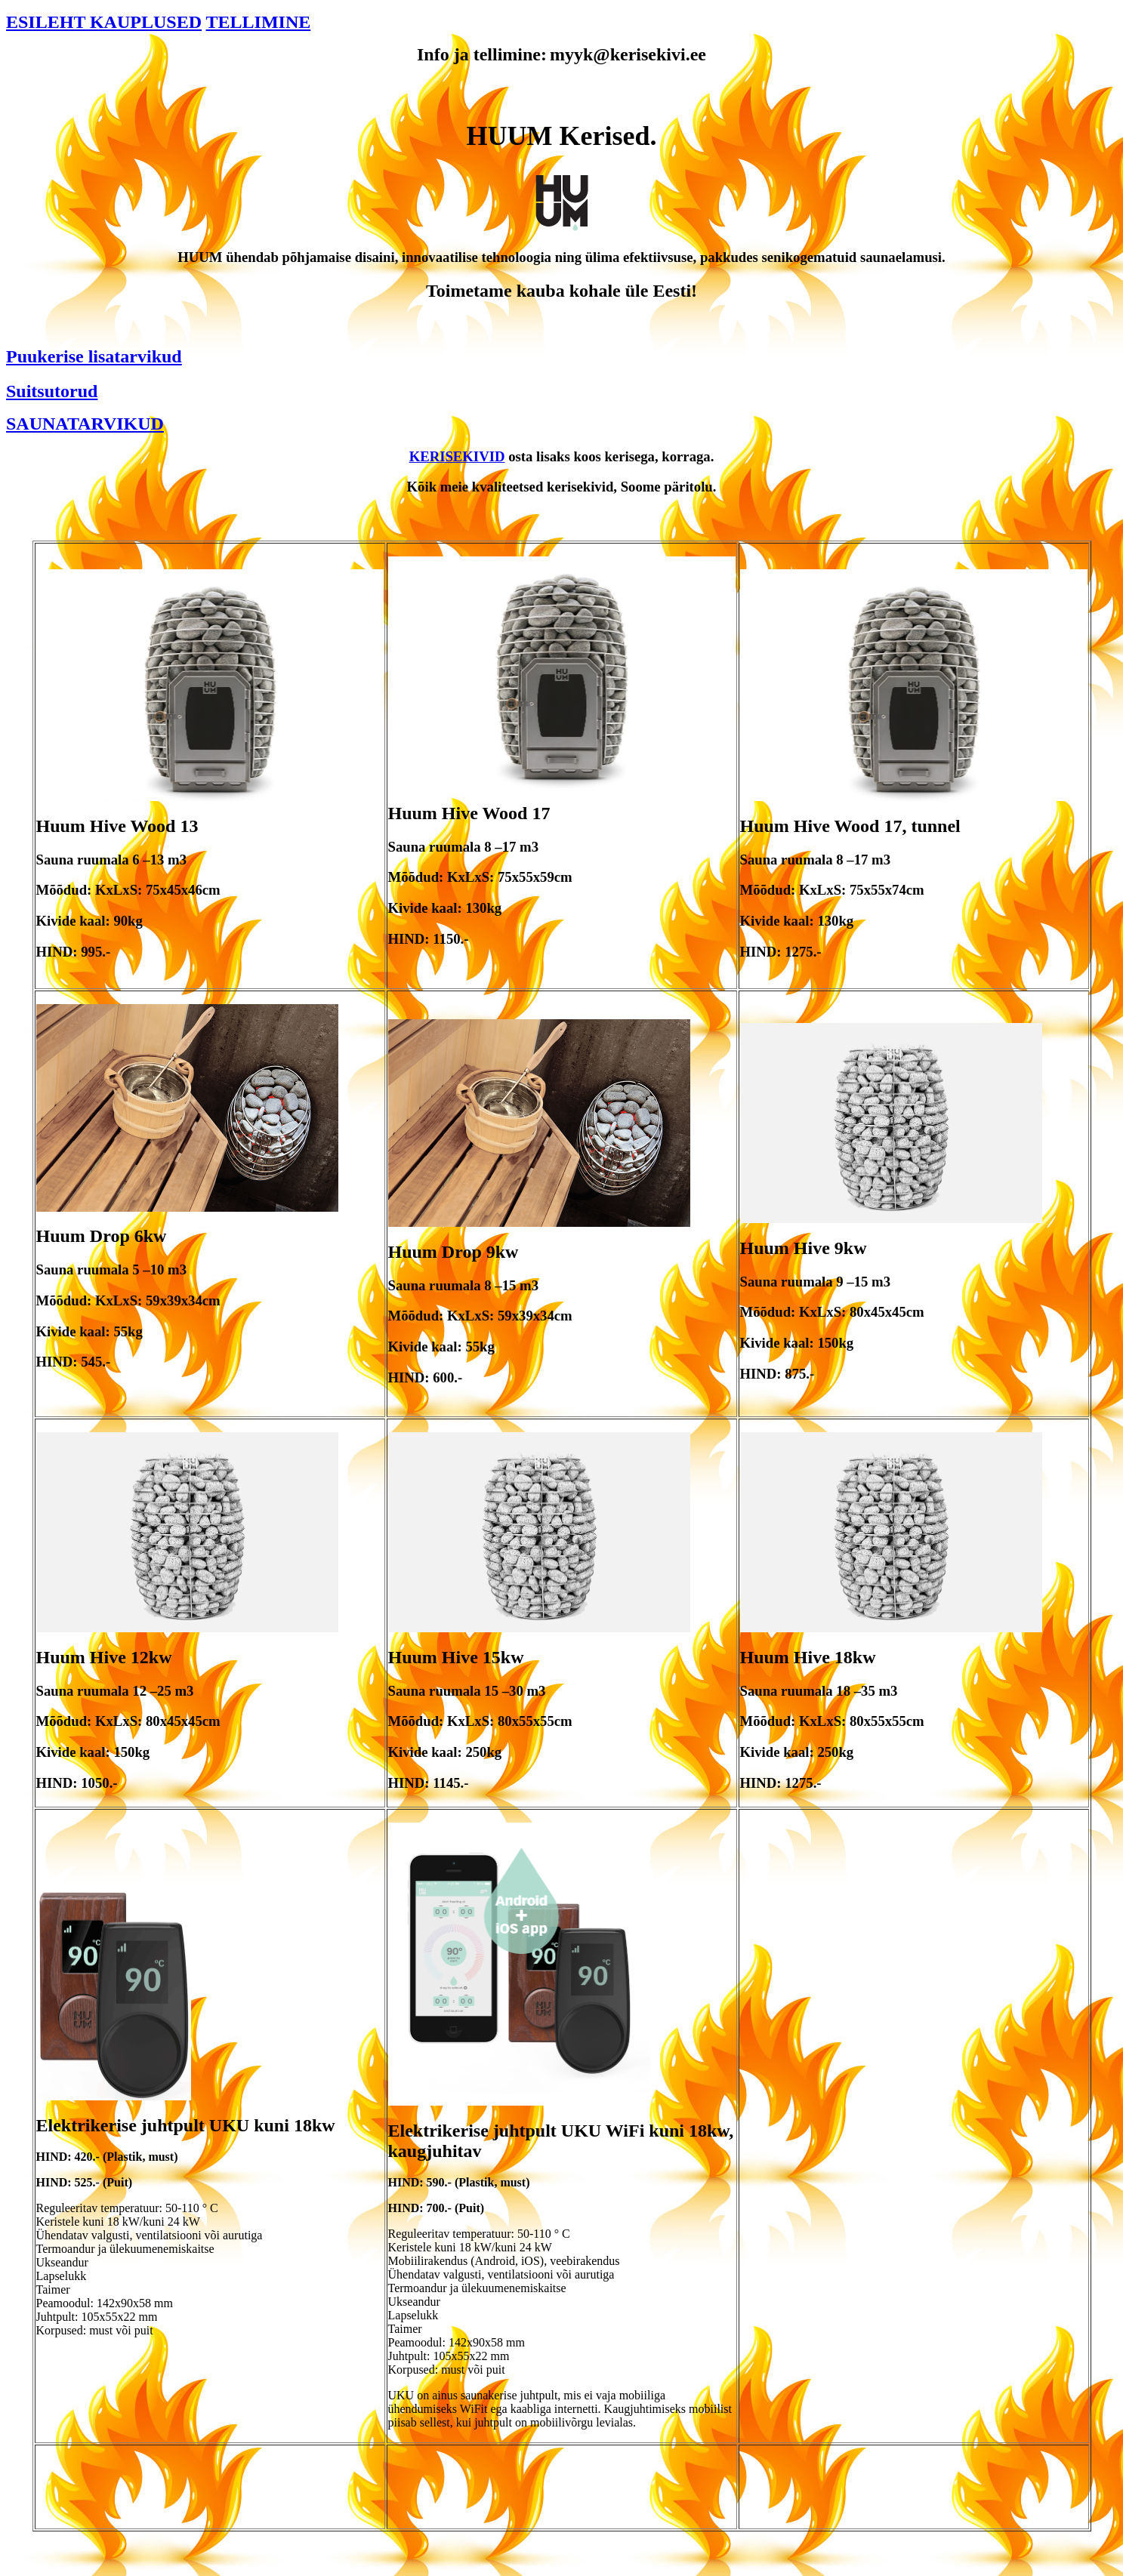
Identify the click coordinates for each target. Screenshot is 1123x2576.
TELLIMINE (258, 22)
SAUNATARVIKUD (85, 423)
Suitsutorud (51, 391)
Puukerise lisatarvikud (94, 356)
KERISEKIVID (457, 456)
